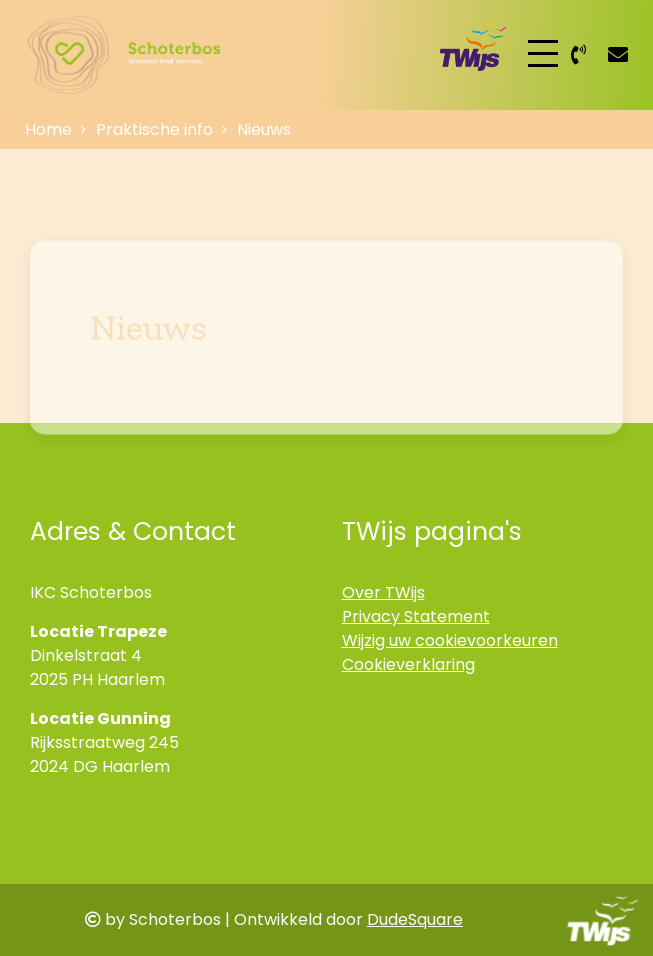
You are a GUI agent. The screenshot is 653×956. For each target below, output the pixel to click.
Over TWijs (383, 592)
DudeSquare (415, 919)
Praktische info (154, 129)
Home (48, 129)
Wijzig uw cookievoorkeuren (450, 640)
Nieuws (264, 129)
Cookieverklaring (408, 664)
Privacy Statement (416, 616)
